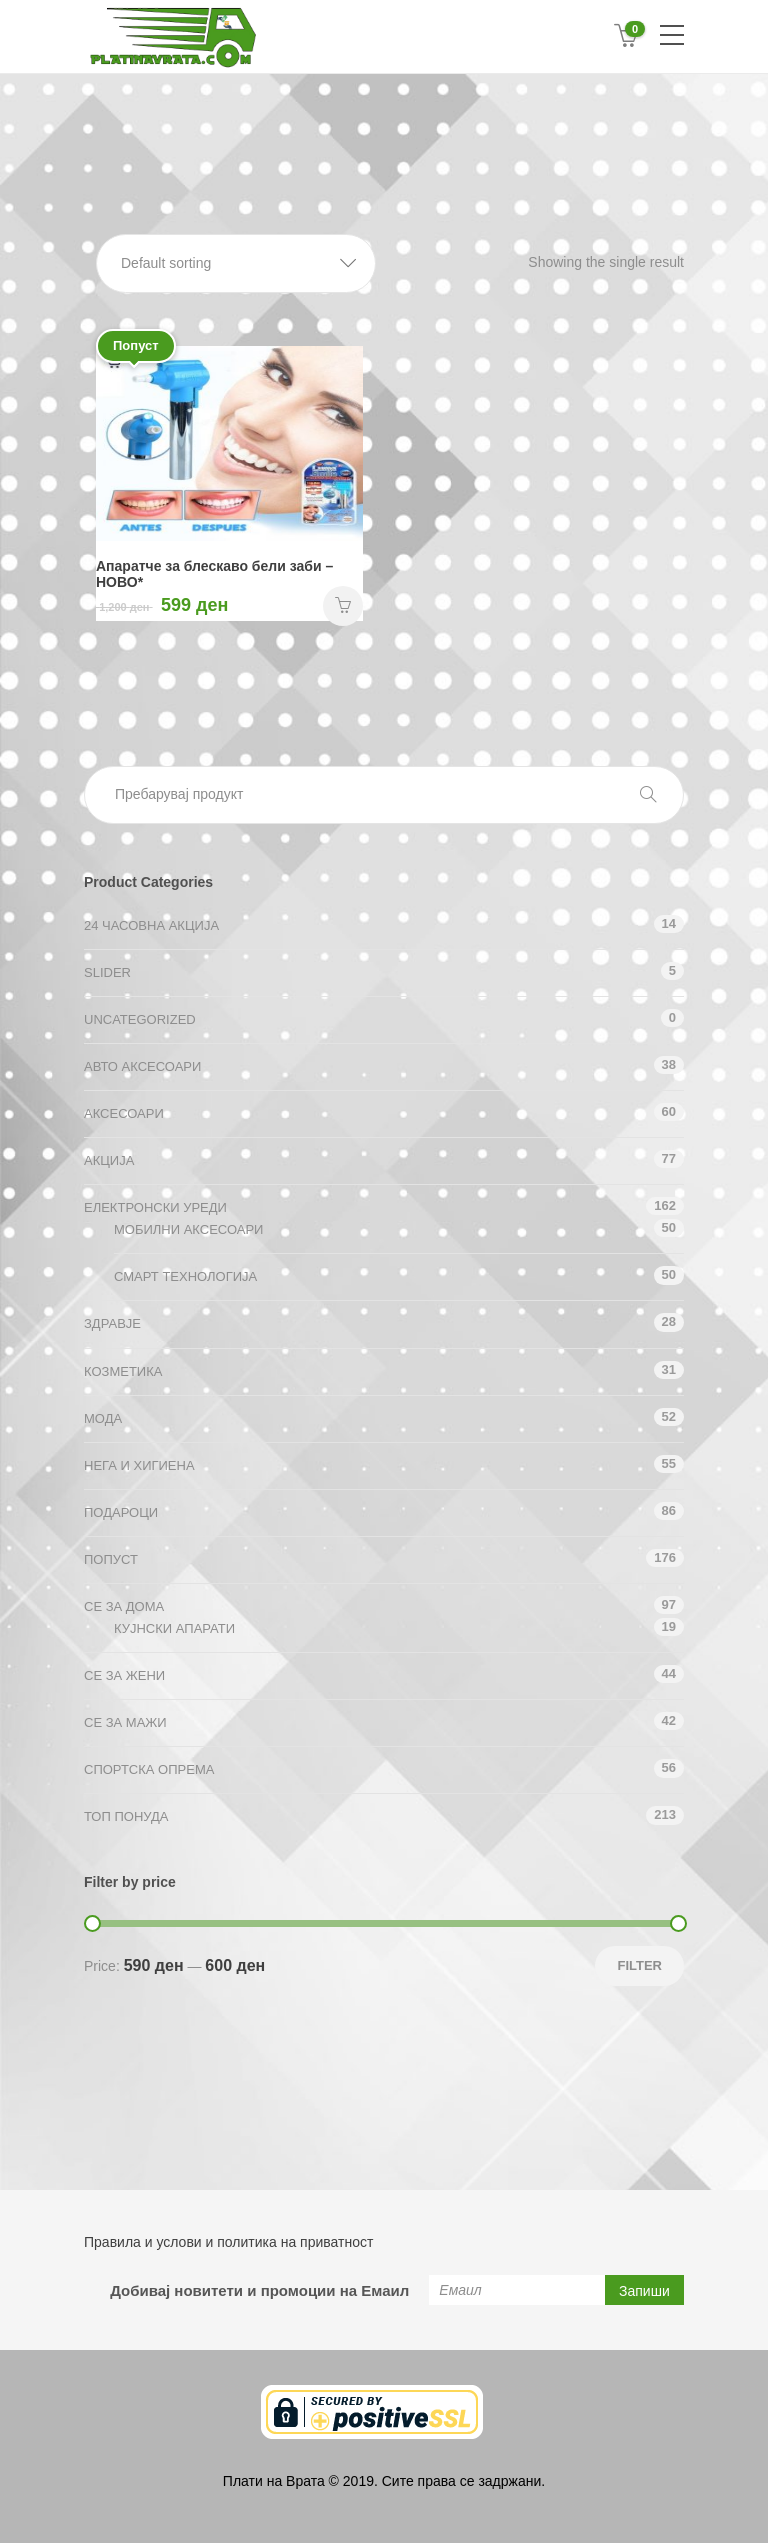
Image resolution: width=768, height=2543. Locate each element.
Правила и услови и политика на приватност (228, 2242)
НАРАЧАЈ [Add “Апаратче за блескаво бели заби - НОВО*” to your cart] (343, 606)
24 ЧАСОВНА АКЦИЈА (151, 925)
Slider (107, 972)
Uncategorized (140, 1019)
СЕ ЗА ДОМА (124, 1606)
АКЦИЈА (109, 1160)
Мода (103, 1418)
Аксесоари (124, 1113)
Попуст (111, 1559)
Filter (639, 1965)
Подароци (121, 1512)
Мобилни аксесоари (188, 1229)
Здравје (112, 1323)
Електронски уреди (155, 1207)
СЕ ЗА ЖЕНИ (124, 1675)
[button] (236, 263)
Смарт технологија (185, 1276)
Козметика (123, 1371)
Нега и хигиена (139, 1465)
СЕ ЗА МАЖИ (125, 1722)
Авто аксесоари (142, 1066)
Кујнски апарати (174, 1628)
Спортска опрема (149, 1769)
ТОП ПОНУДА (126, 1816)
